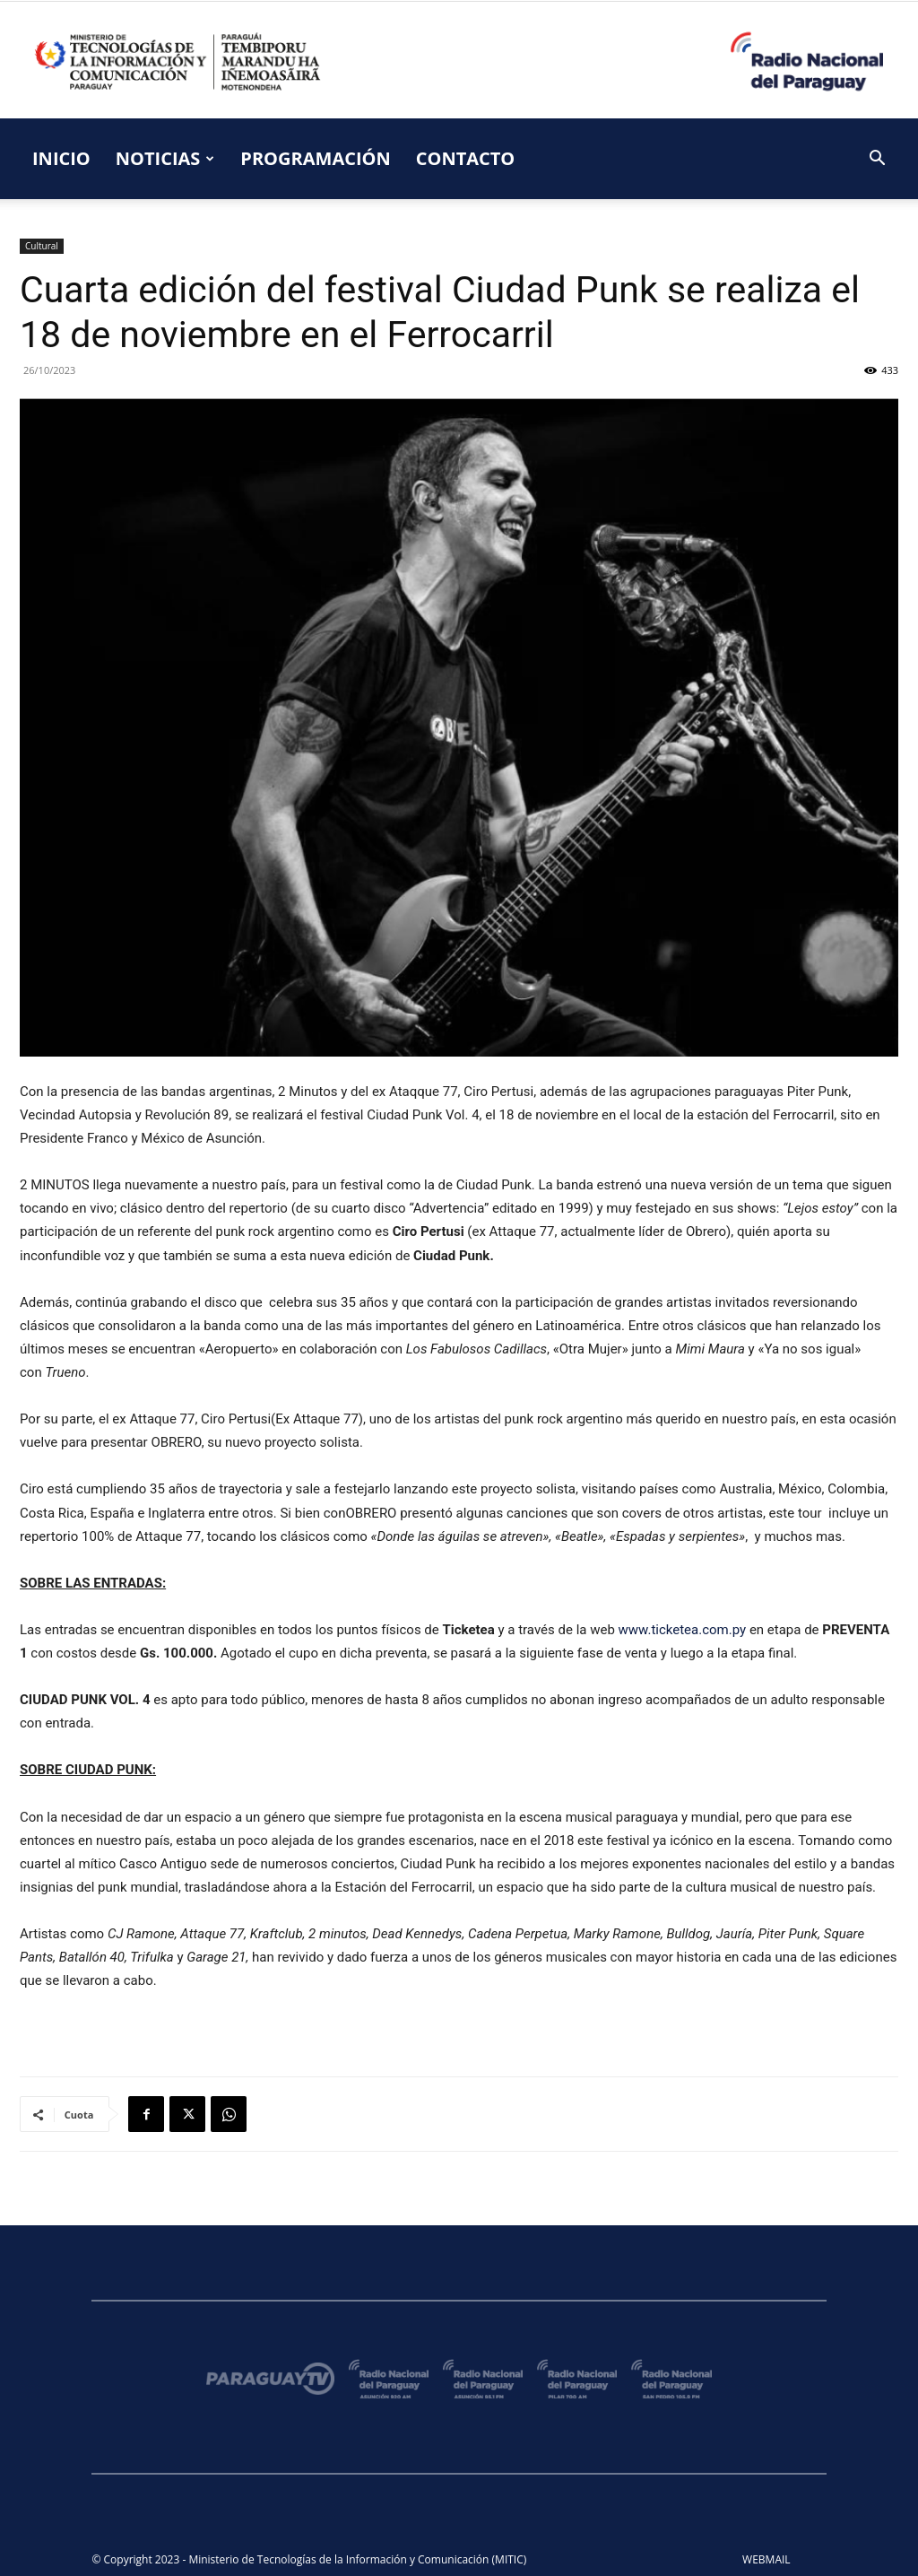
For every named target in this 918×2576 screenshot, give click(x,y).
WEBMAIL (766, 2559)
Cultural (41, 245)
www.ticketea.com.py (683, 1630)
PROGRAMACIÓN (315, 158)
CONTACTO (465, 158)
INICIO (61, 158)
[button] (876, 160)
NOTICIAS (165, 158)
